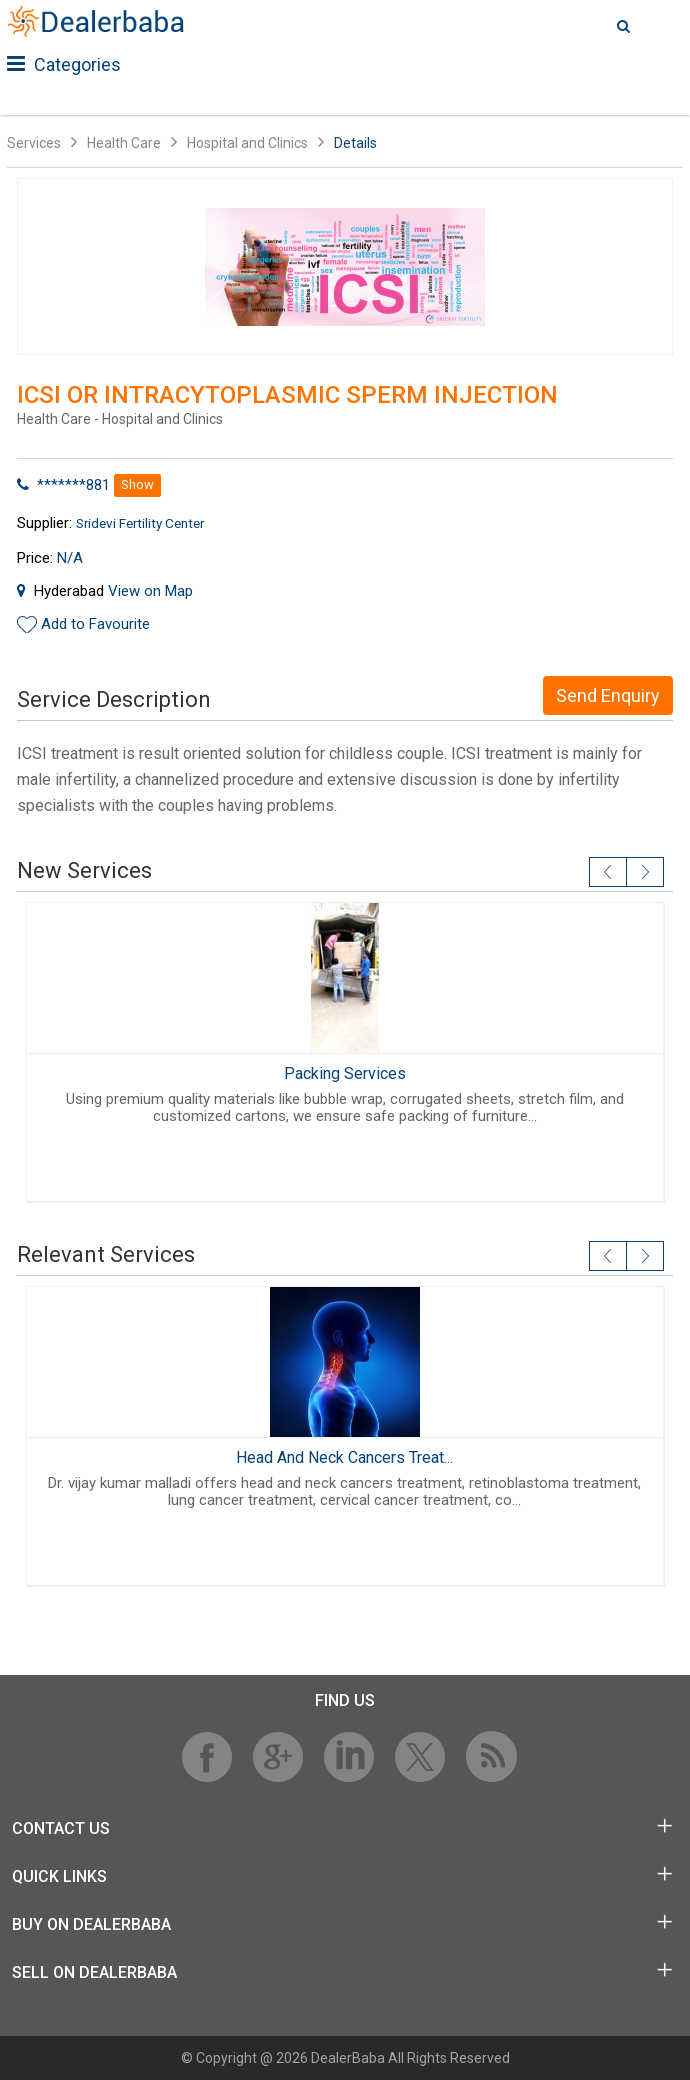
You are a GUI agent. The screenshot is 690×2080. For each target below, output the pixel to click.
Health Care (124, 143)
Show (137, 484)
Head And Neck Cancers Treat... (344, 1457)
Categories (64, 64)
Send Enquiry (608, 695)
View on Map (150, 591)
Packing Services (345, 1073)
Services (34, 143)
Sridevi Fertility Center (140, 523)
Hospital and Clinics (247, 143)
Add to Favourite (95, 624)
